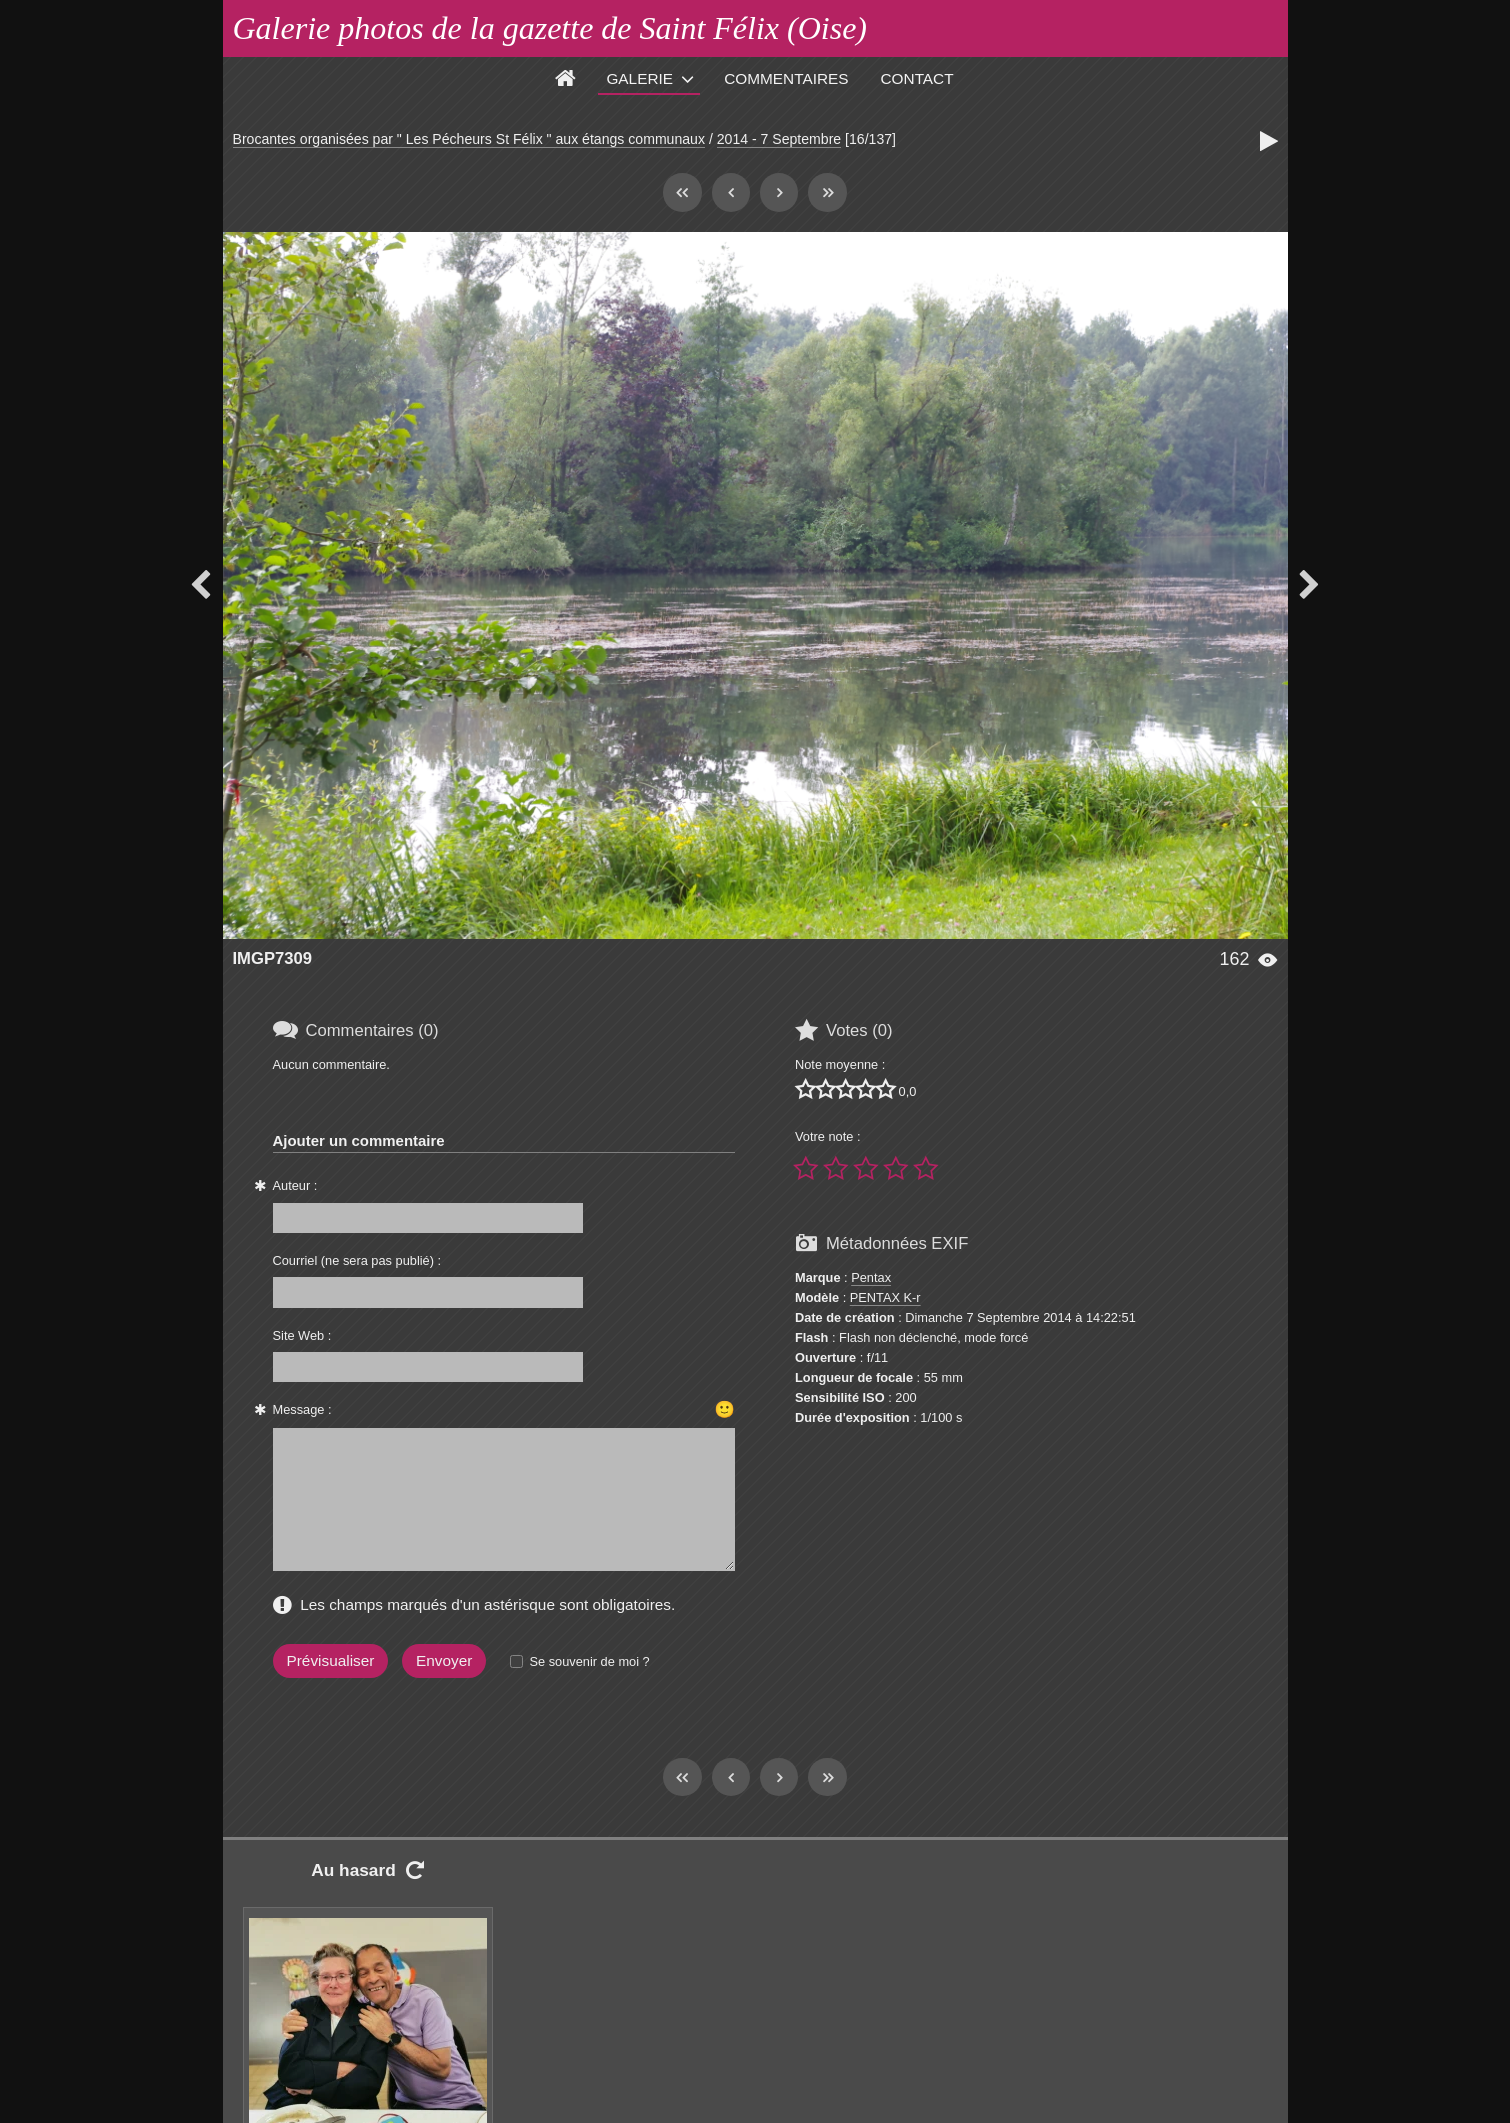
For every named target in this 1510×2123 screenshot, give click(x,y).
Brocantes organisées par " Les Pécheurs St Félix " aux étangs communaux (469, 139)
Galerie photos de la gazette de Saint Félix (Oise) (550, 28)
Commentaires (786, 78)
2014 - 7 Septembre (779, 139)
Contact (917, 78)
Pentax (871, 1277)
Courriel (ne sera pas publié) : (357, 1260)
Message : (302, 1409)
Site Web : (302, 1335)
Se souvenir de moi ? (589, 1661)
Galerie (639, 78)
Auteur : (295, 1185)
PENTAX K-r (885, 1297)
